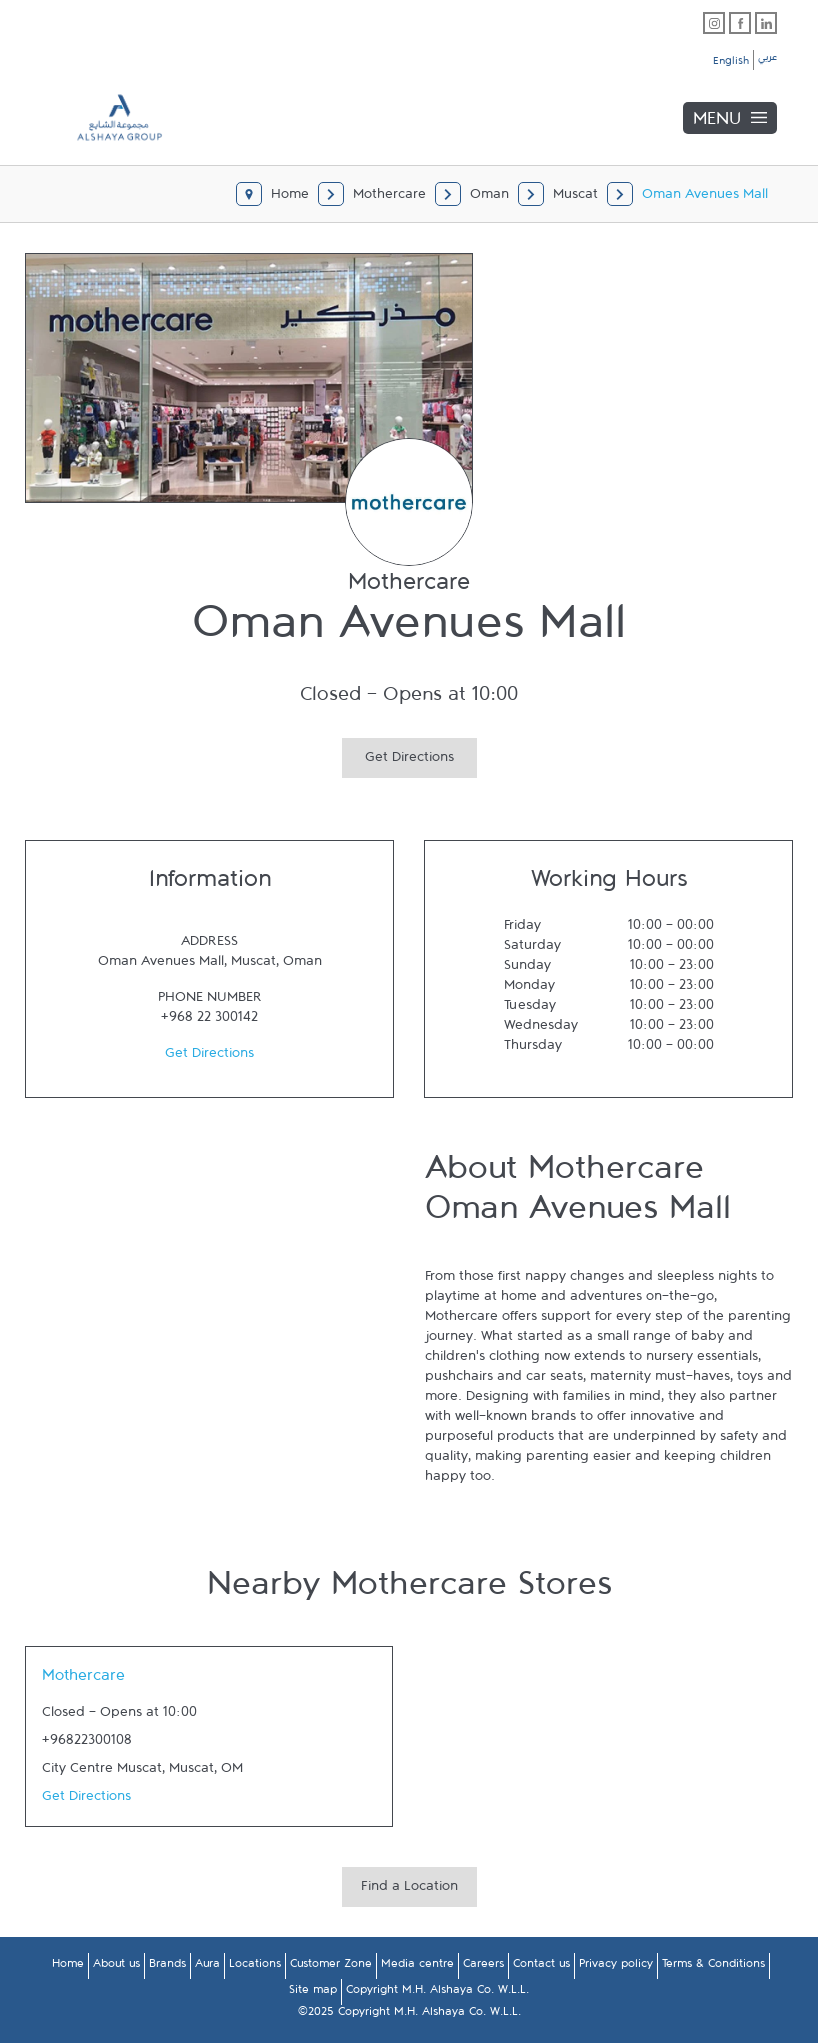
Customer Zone (331, 1967)
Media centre (417, 1967)
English (731, 64)
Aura (207, 1967)
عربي (767, 60)
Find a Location (409, 1890)
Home (68, 1967)
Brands (167, 1967)
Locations (255, 1967)
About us (116, 1967)
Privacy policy (616, 1967)
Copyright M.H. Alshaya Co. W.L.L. (437, 1993)
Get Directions (398, 754)
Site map (313, 1993)
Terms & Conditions (713, 1967)
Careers (483, 1967)
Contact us (541, 1967)
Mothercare (83, 1680)
